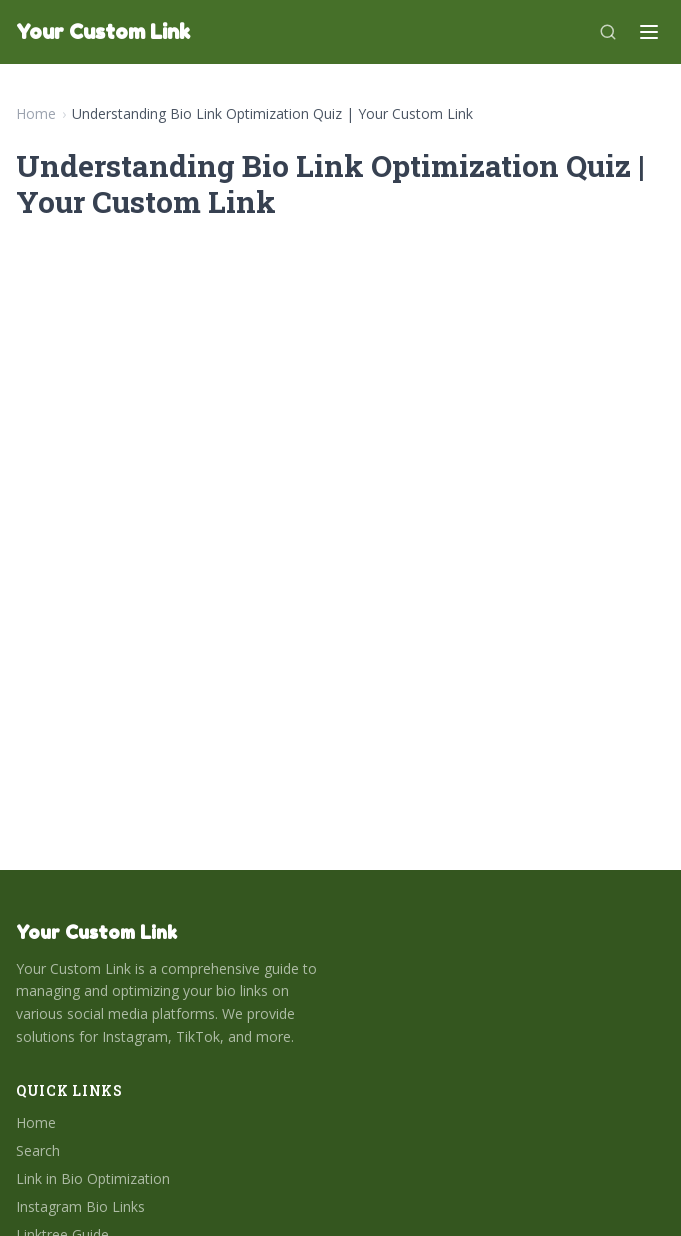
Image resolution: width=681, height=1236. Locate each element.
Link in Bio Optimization (93, 1178)
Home (36, 113)
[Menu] (649, 32)
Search (38, 1150)
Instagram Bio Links (80, 1206)
